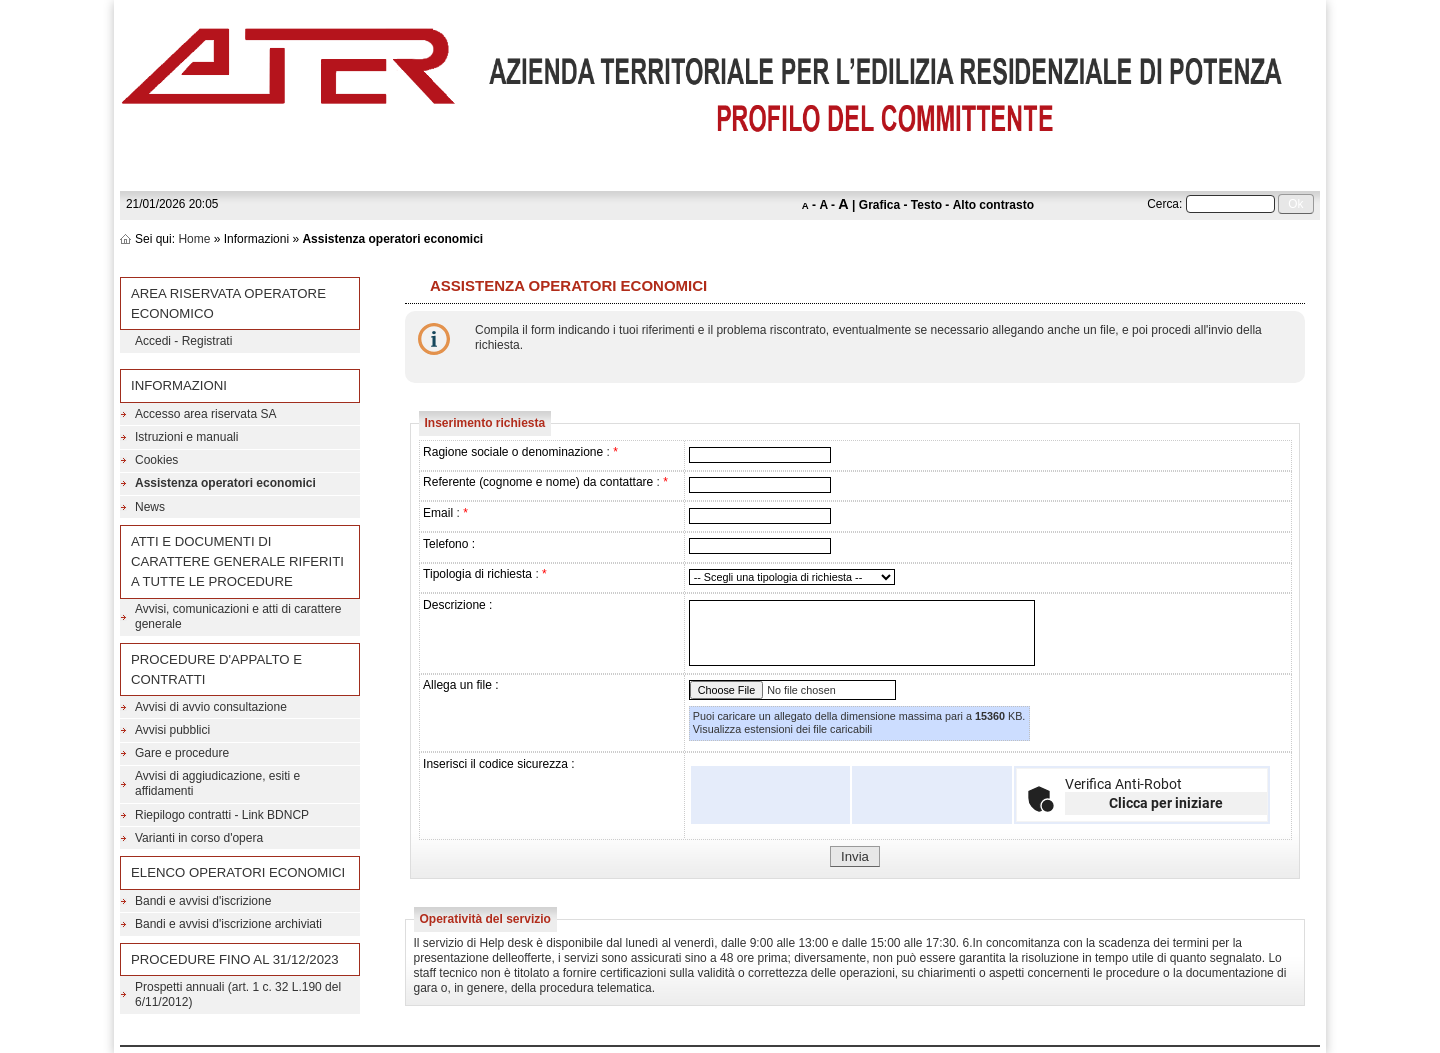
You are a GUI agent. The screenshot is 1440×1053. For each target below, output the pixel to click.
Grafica (879, 205)
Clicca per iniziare (1166, 803)
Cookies (156, 460)
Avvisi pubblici (172, 730)
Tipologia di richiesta (477, 574)
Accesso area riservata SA (205, 414)
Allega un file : (460, 685)
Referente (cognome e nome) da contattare (538, 482)
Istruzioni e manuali (186, 437)
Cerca (1163, 204)
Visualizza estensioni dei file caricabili (782, 729)
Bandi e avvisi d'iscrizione (203, 901)
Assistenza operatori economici (225, 483)
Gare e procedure (182, 753)
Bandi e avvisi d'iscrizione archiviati (228, 924)
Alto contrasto (993, 205)
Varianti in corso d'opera (199, 838)
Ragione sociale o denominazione (513, 452)
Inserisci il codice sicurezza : (498, 764)
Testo (926, 205)
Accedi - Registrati (183, 341)
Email (438, 513)
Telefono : (449, 544)
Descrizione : (457, 605)
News (150, 507)
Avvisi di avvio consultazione (211, 707)
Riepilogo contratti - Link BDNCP (222, 815)
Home (194, 239)
